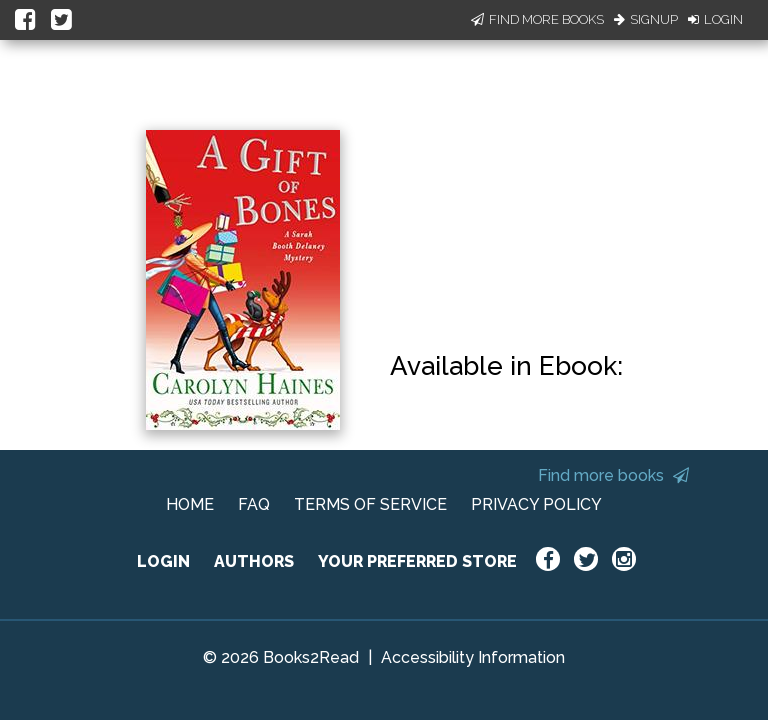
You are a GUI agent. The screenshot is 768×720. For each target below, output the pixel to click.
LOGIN (163, 561)
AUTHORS (254, 561)
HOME (190, 504)
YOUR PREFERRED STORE (417, 561)
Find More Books (537, 19)
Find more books (613, 475)
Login (715, 19)
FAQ (254, 504)
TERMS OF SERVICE (370, 504)
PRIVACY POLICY (536, 504)
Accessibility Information (473, 657)
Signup (646, 19)
